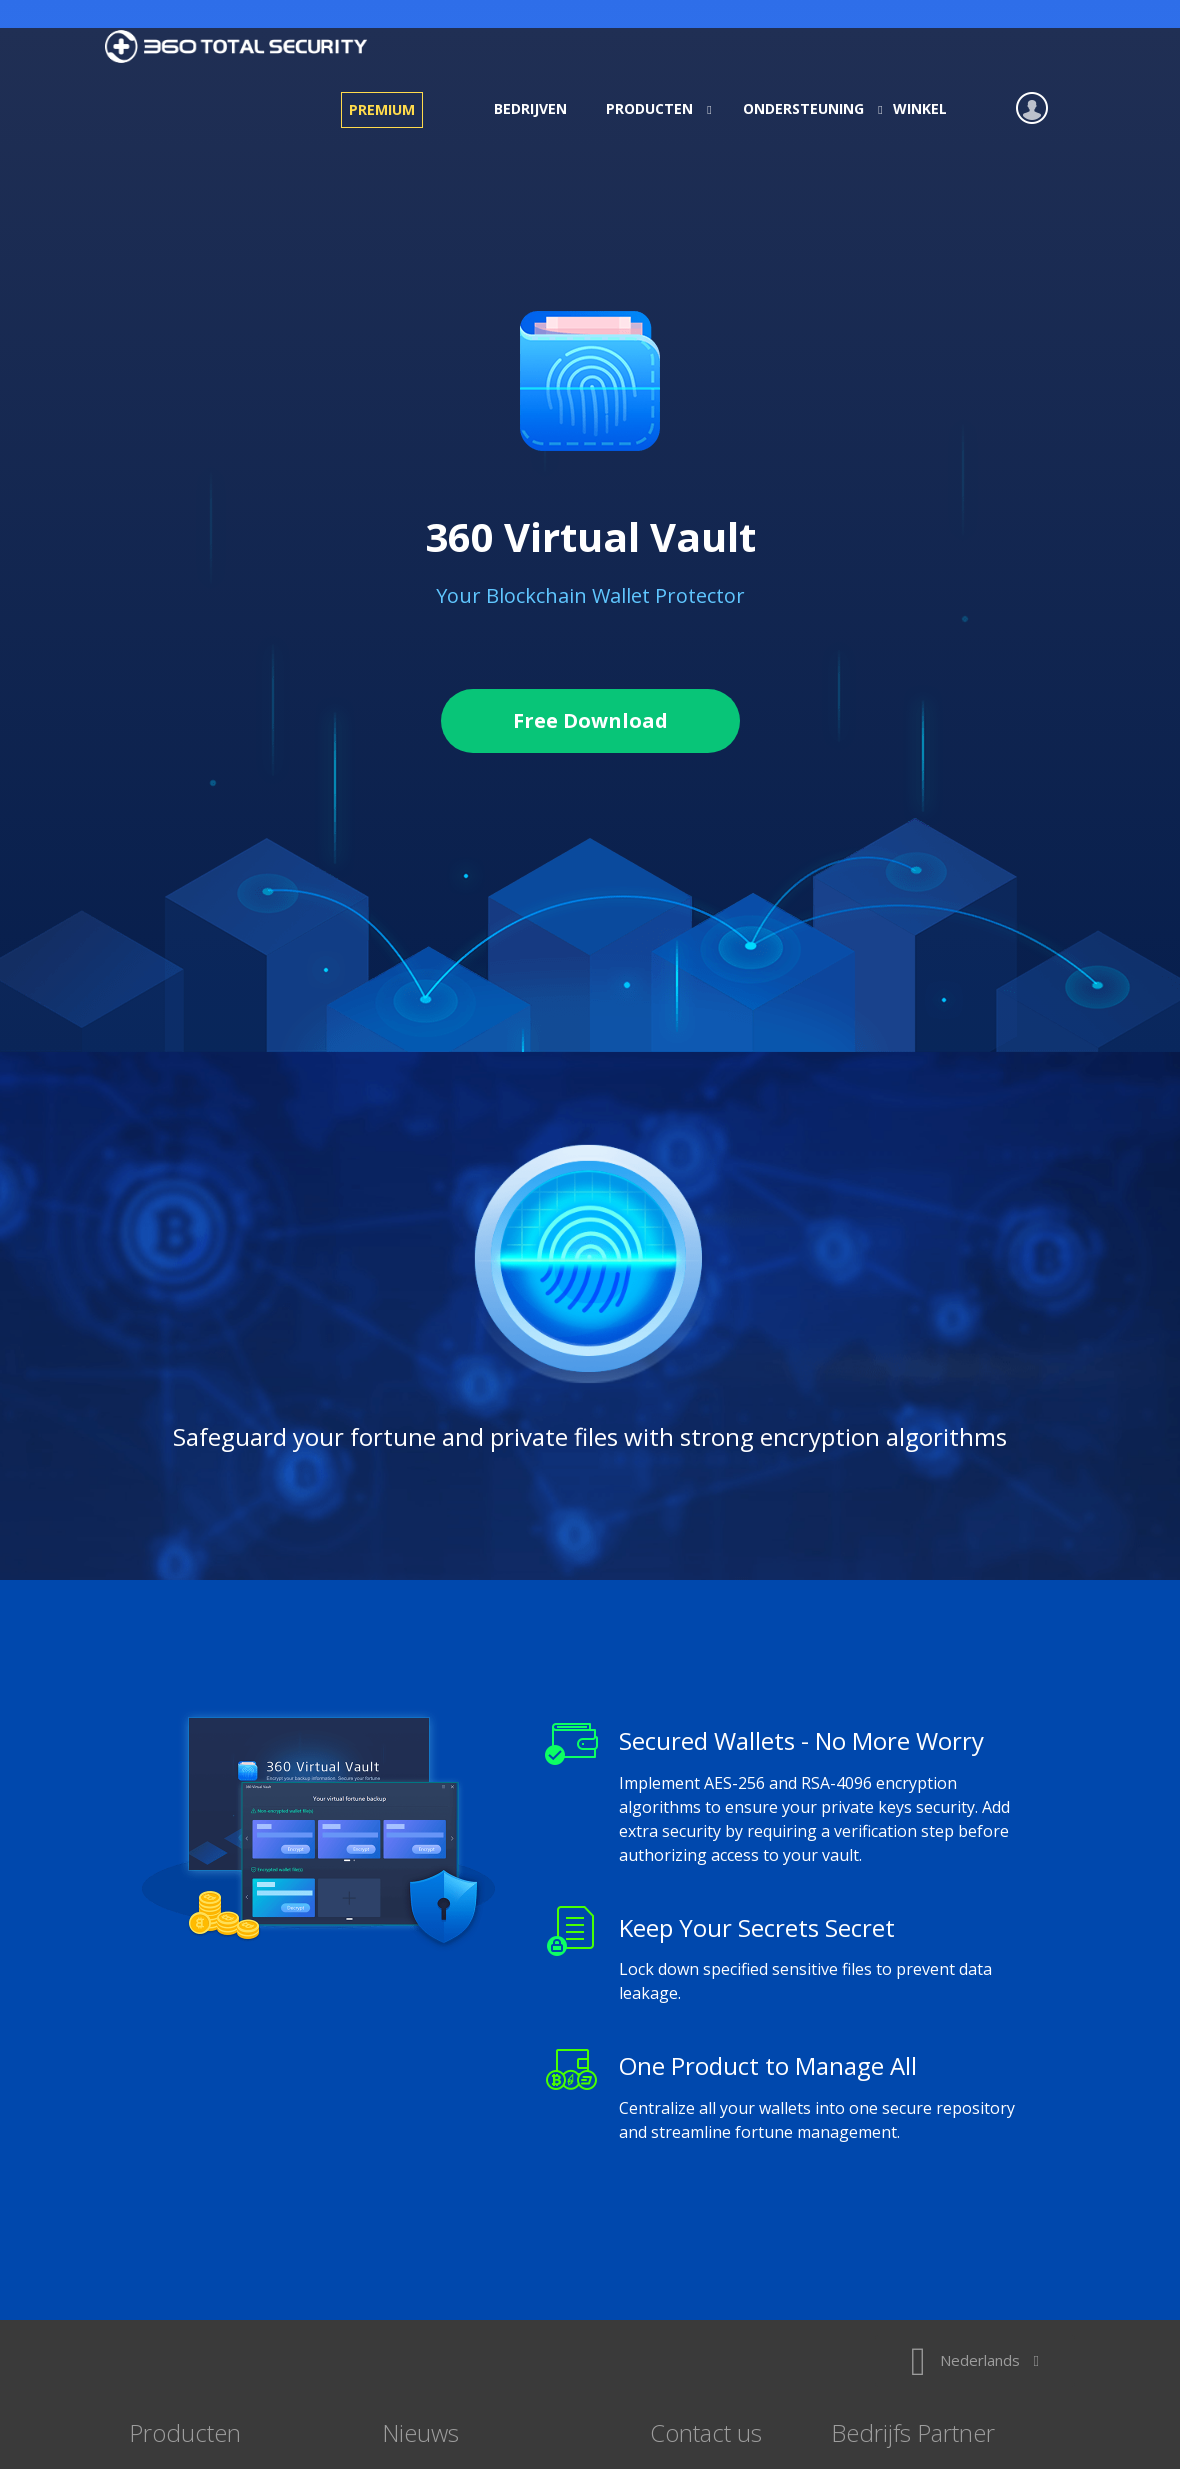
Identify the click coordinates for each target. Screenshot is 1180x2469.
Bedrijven (530, 108)
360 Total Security (244, 46)
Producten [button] (652, 108)
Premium (382, 109)
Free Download (590, 720)
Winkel (920, 108)
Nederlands (975, 2360)
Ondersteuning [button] (806, 108)
